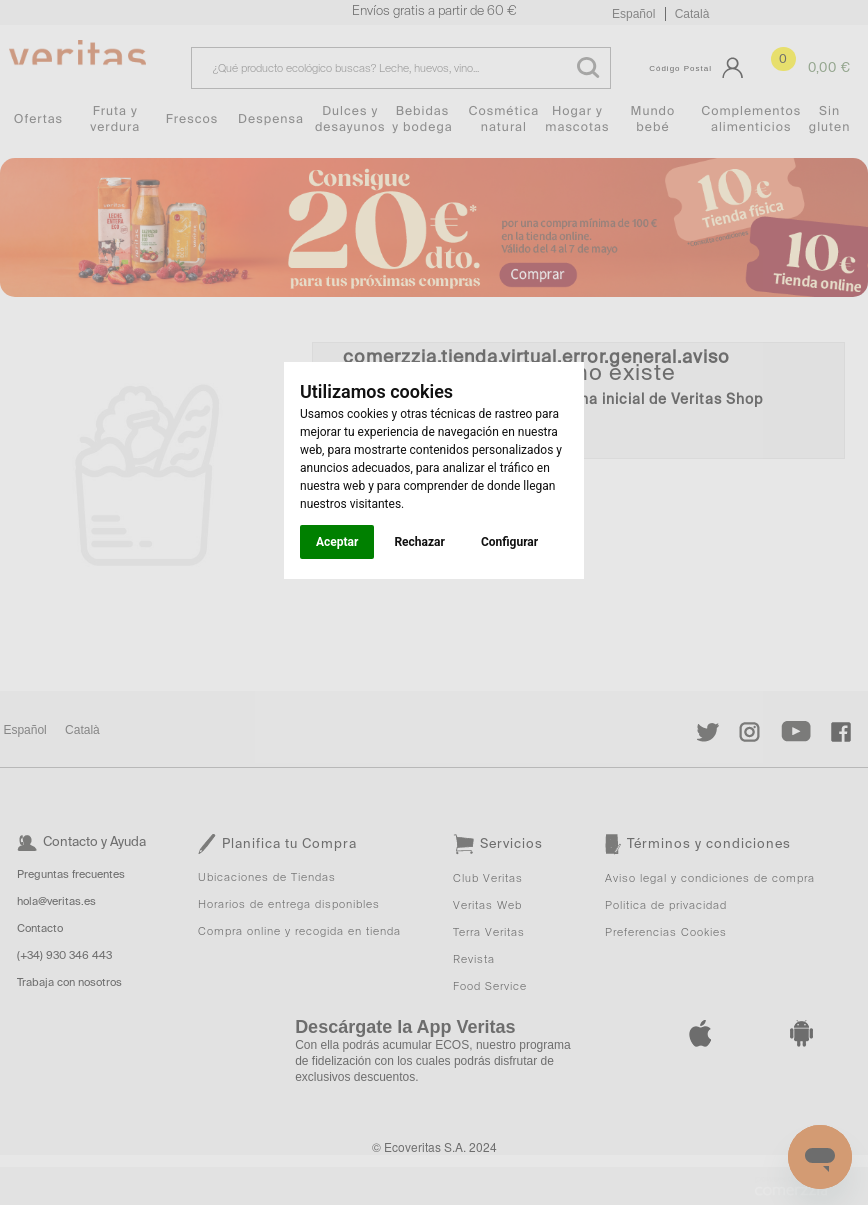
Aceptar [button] (337, 542)
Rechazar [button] (419, 542)
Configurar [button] (509, 542)
